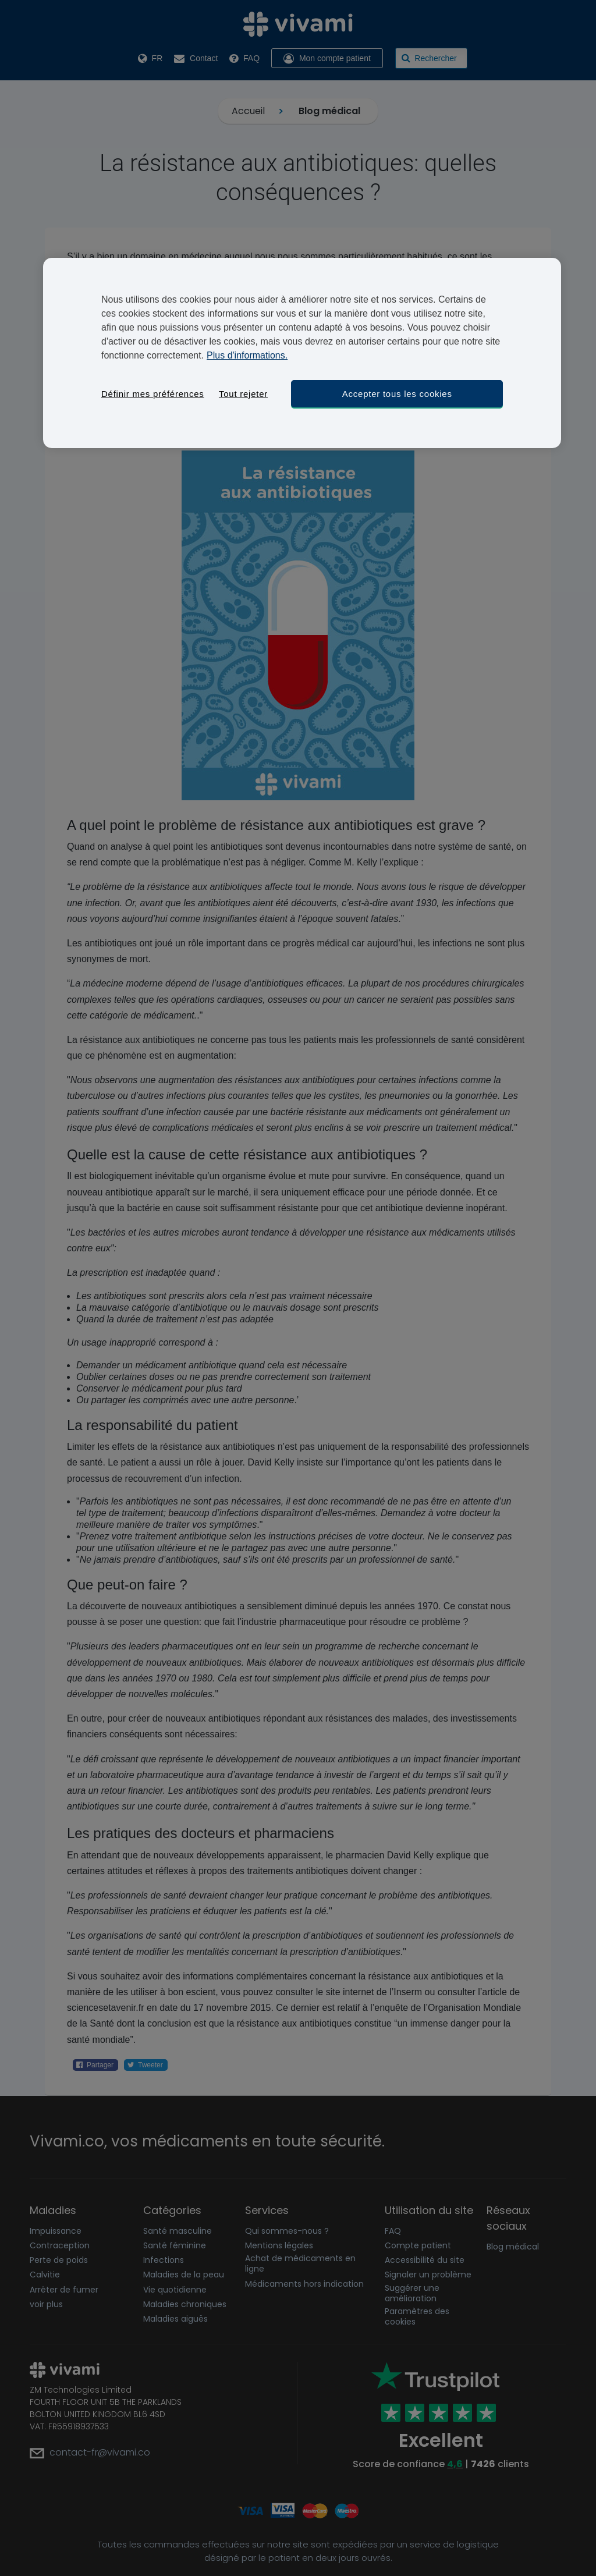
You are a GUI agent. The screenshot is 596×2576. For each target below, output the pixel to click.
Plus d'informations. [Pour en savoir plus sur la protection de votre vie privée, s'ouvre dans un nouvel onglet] (247, 355)
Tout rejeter (243, 394)
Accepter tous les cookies (397, 394)
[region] (302, 353)
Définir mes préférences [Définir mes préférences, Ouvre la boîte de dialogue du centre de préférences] (152, 394)
